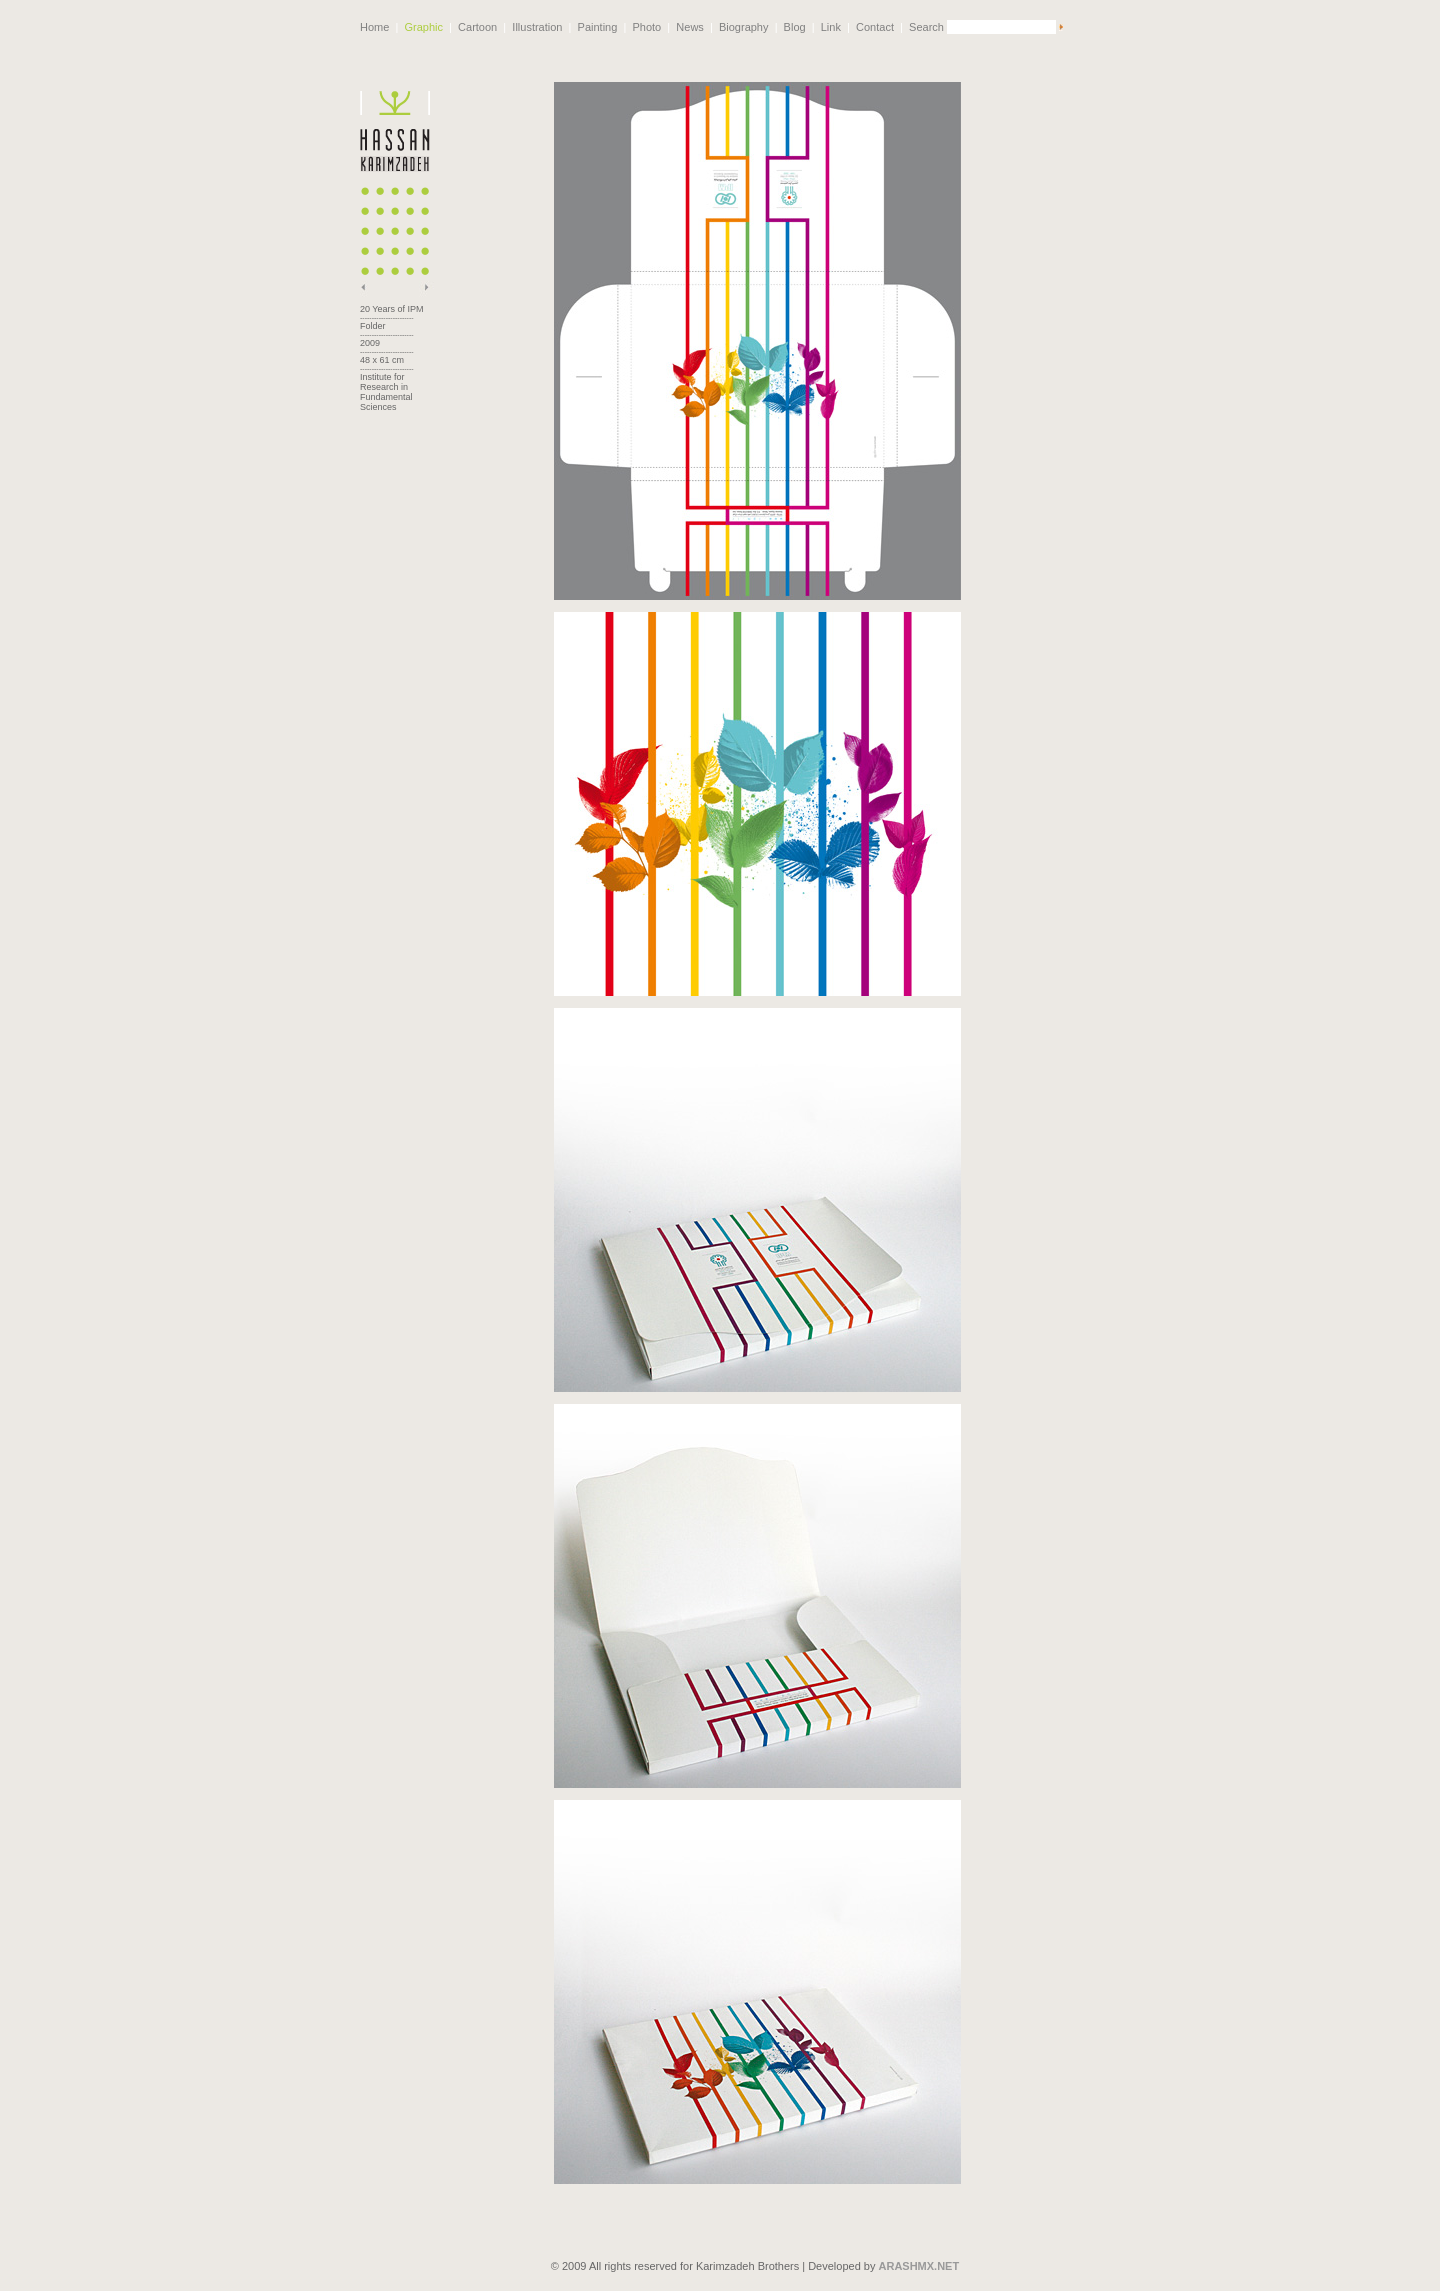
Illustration (537, 27)
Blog (795, 27)
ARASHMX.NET (919, 2255)
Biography (744, 27)
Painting (598, 27)
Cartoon (477, 27)
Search (926, 27)
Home (374, 27)
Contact (875, 27)
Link (831, 27)
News (690, 27)
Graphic (423, 27)
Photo (646, 27)
